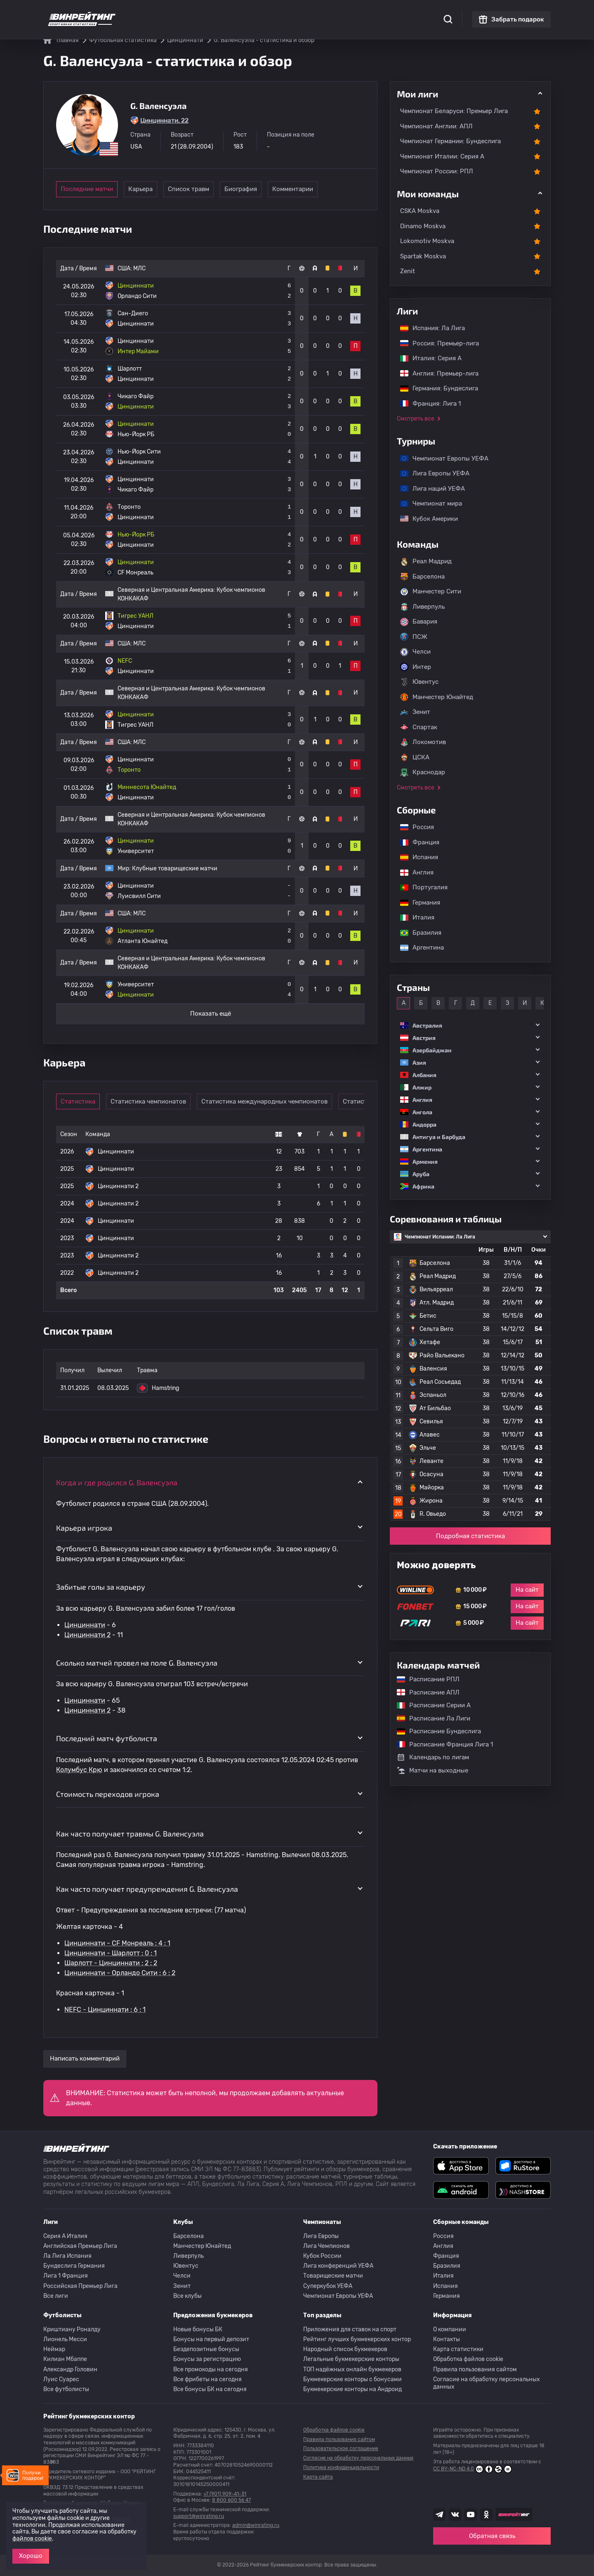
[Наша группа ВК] (455, 2514)
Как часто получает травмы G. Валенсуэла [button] (130, 1833)
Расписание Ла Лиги (429, 1718)
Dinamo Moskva (423, 226)
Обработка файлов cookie (468, 2359)
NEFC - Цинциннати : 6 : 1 (105, 2010)
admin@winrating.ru (255, 2525)
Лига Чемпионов (326, 2246)
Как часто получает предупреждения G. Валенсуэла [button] (147, 1888)
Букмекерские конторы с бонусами (352, 2379)
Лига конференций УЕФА (338, 2265)
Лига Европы (321, 2236)
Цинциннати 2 (87, 1635)
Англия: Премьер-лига (435, 373)
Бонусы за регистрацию (207, 2359)
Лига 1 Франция (65, 2275)
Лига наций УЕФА (428, 488)
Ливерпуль (422, 607)
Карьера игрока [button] (84, 1527)
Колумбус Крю (79, 1770)
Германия (416, 902)
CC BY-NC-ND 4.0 (472, 2469)
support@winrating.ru (198, 2516)
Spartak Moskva (423, 256)
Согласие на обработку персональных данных (486, 2383)
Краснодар (422, 772)
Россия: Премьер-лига (435, 343)
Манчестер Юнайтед (436, 697)
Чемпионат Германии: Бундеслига (450, 141)
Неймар (54, 2349)
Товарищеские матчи (333, 2275)
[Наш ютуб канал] (470, 2514)
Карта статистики (458, 2349)
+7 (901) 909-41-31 (224, 2494)
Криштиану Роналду (72, 2329)
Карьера (149, 189)
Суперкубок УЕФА (327, 2286)
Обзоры (263, 12)
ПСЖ (413, 637)
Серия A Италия (65, 2236)
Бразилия (416, 932)
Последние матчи (87, 189)
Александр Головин (70, 2369)
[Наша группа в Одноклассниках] (486, 2514)
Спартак (418, 727)
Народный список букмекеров (345, 2349)
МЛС (139, 268)
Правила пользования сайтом (475, 2369)
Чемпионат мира (427, 503)
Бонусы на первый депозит (211, 2339)
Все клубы (187, 2295)
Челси (415, 652)
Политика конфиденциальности (341, 2467)
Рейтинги (198, 12)
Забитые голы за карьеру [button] (100, 1586)
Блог (323, 12)
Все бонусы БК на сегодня (210, 2389)
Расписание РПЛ (424, 1679)
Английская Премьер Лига (80, 2246)
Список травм (206, 189)
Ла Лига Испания (67, 2255)
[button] (470, 1025)
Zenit (407, 271)
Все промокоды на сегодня (210, 2369)
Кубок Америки (425, 518)
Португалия (419, 887)
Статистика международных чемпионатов (271, 1101)
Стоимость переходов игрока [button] (107, 1793)
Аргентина (418, 947)
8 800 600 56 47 (231, 2500)
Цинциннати (84, 1625)
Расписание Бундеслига (435, 1731)
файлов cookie (32, 2538)
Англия (412, 872)
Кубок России (322, 2255)
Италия (413, 917)
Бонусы (232, 12)
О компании (449, 2329)
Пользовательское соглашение (340, 2448)
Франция (415, 842)
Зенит (415, 712)
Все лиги (55, 2295)
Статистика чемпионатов (155, 1101)
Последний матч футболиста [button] (106, 1738)
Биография (263, 189)
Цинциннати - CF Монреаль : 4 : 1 (117, 1943)
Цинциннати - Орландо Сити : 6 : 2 (119, 1973)
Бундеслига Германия (74, 2265)
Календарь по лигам (433, 1757)
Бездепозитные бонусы (206, 2349)
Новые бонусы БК (197, 2329)
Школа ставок (390, 12)
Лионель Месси (65, 2339)
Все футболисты (66, 2389)
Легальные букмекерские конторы (351, 2359)
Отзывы (350, 12)
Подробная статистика (470, 1536)
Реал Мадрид (426, 562)
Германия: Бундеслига (435, 388)
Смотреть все (415, 418)
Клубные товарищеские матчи (174, 868)
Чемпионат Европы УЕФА (440, 458)
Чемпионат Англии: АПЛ (436, 126)
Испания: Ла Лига (432, 328)
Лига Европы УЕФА (430, 473)
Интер (415, 667)
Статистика (159, 12)
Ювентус (419, 682)
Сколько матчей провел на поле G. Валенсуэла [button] (136, 1662)
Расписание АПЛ (424, 1692)
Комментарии (319, 189)
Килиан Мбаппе (65, 2359)
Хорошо (30, 2555)
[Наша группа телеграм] (439, 2514)
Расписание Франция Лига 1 (441, 1744)
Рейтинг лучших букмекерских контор (357, 2339)
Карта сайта (318, 2477)
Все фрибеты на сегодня (207, 2379)
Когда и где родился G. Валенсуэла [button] (116, 1482)
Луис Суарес (61, 2379)
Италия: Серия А (426, 358)
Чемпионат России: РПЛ (436, 171)
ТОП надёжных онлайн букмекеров (352, 2369)
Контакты (446, 2339)
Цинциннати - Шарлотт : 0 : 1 (110, 1953)
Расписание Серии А (429, 1705)
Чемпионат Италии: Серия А (442, 156)
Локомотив (423, 742)
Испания (419, 857)
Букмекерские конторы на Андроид (352, 2389)
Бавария (418, 622)
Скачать (295, 12)
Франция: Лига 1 (426, 403)
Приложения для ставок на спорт (349, 2329)
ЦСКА (414, 757)
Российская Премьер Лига (80, 2286)
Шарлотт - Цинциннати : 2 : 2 (110, 1963)
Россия (413, 827)
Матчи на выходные (432, 1770)
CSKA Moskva (419, 211)
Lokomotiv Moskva (427, 241)
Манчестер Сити (430, 592)
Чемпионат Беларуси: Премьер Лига (454, 111)
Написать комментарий (85, 2058)
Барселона (422, 576)
